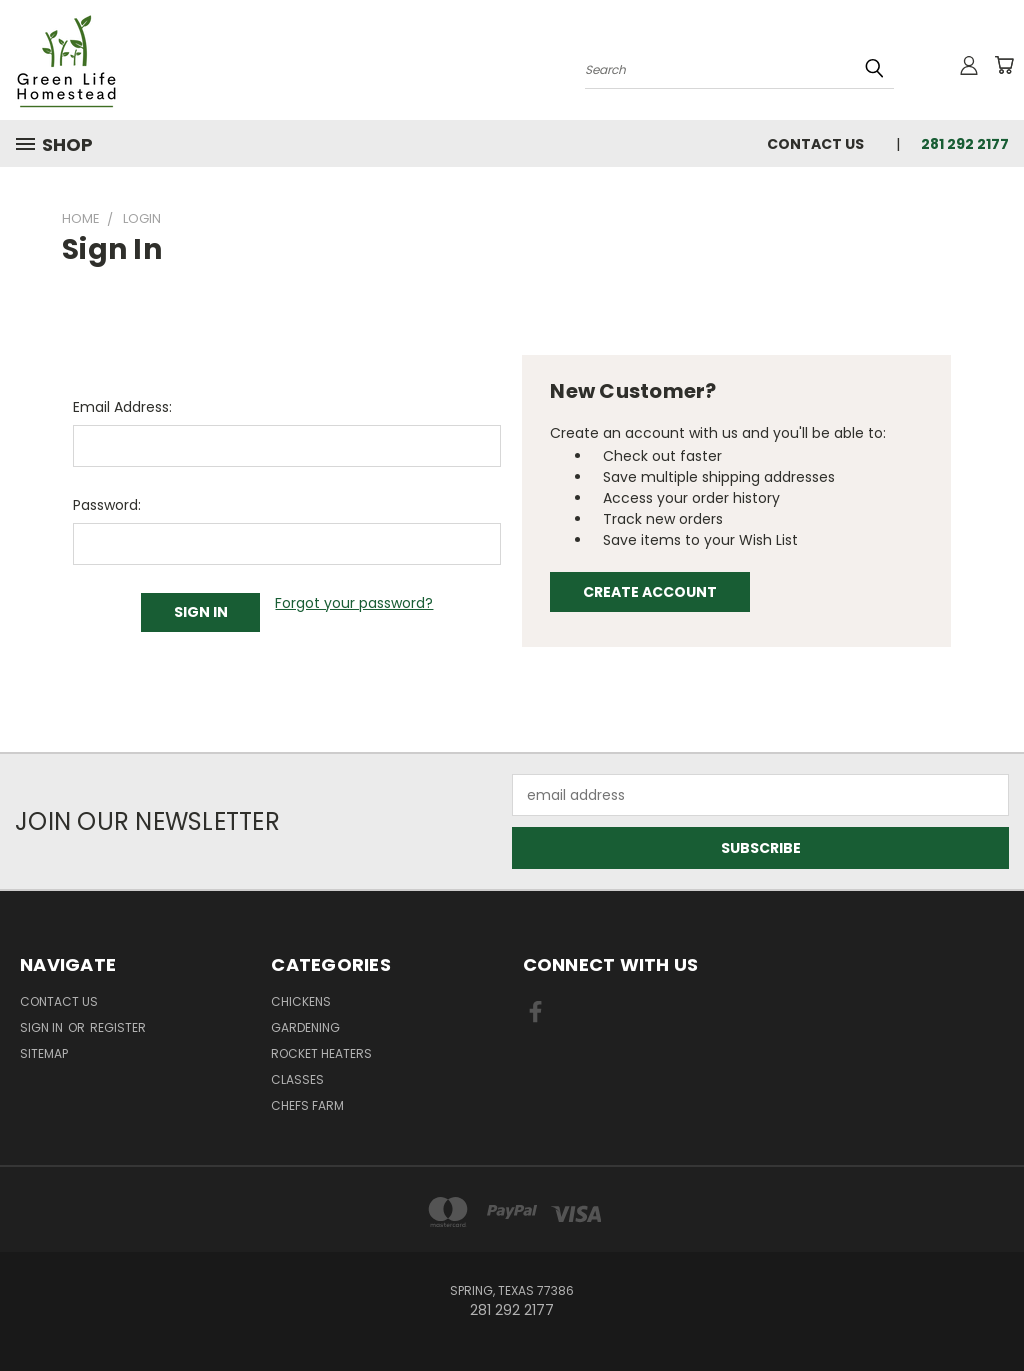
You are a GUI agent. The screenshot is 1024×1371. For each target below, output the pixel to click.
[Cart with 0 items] (1004, 65)
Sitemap (44, 1053)
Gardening (305, 1027)
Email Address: (122, 407)
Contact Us (815, 144)
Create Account (650, 592)
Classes (297, 1079)
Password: (107, 505)
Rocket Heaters (321, 1053)
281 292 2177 (965, 144)
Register (118, 1027)
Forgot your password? (354, 603)
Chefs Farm (307, 1105)
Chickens (301, 1001)
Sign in (43, 1027)
